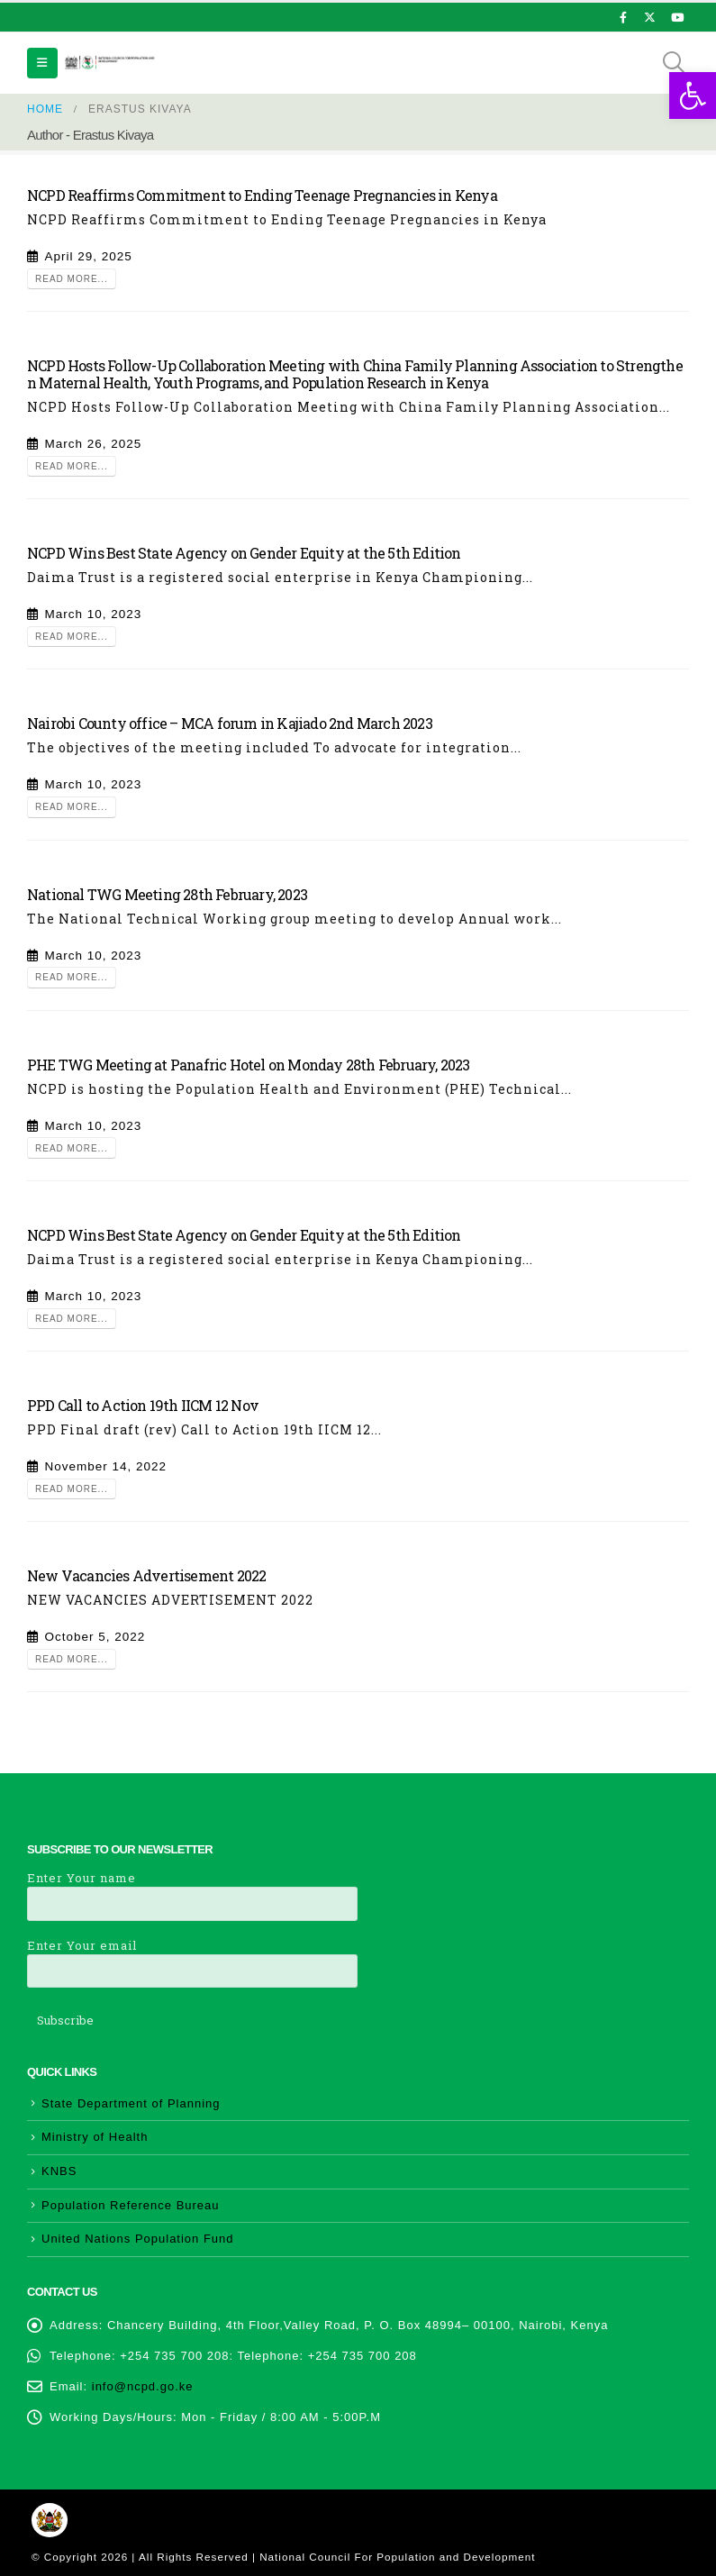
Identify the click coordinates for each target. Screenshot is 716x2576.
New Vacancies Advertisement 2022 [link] (146, 1575)
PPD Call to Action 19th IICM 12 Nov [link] (142, 1405)
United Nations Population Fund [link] (137, 2238)
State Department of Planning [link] (131, 2103)
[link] (692, 95)
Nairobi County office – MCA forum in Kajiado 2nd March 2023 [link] (229, 723)
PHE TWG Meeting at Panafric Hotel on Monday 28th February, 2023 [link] (248, 1064)
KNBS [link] (59, 2171)
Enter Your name (192, 1890)
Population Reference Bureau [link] (130, 2205)
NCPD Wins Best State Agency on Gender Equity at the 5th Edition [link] (244, 552)
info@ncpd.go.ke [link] (143, 2386)
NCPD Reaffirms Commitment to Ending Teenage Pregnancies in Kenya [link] (262, 195)
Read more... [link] (71, 279)
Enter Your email (192, 1957)
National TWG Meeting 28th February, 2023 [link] (167, 894)
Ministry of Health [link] (94, 2137)
